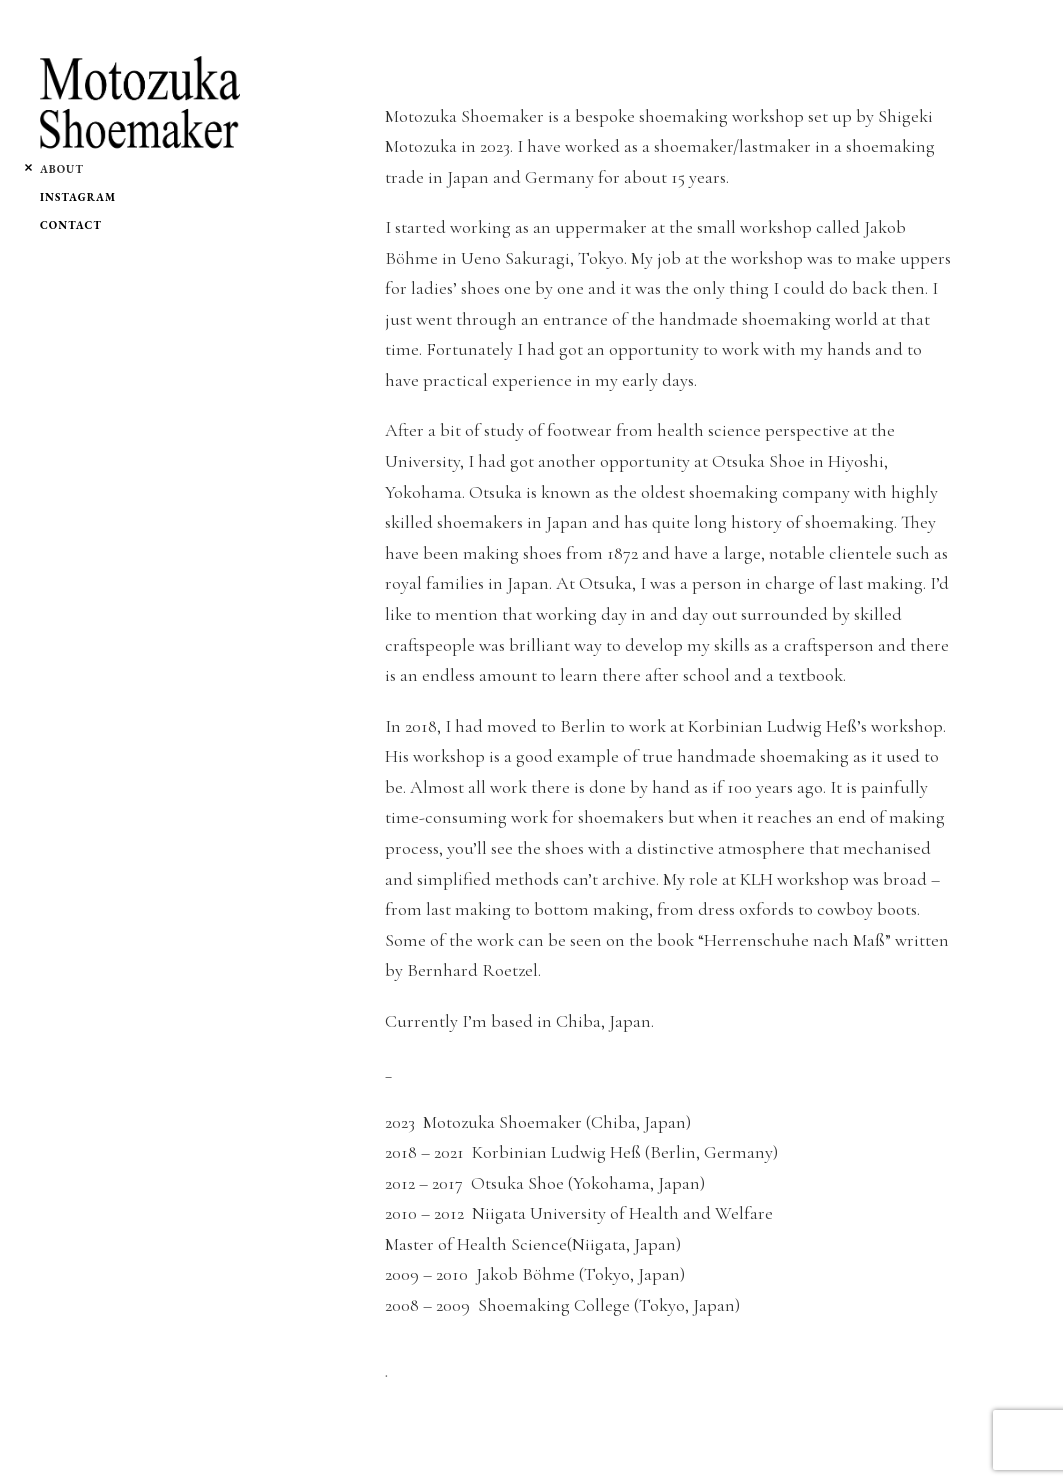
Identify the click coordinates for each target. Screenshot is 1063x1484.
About (62, 169)
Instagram (78, 197)
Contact (71, 225)
